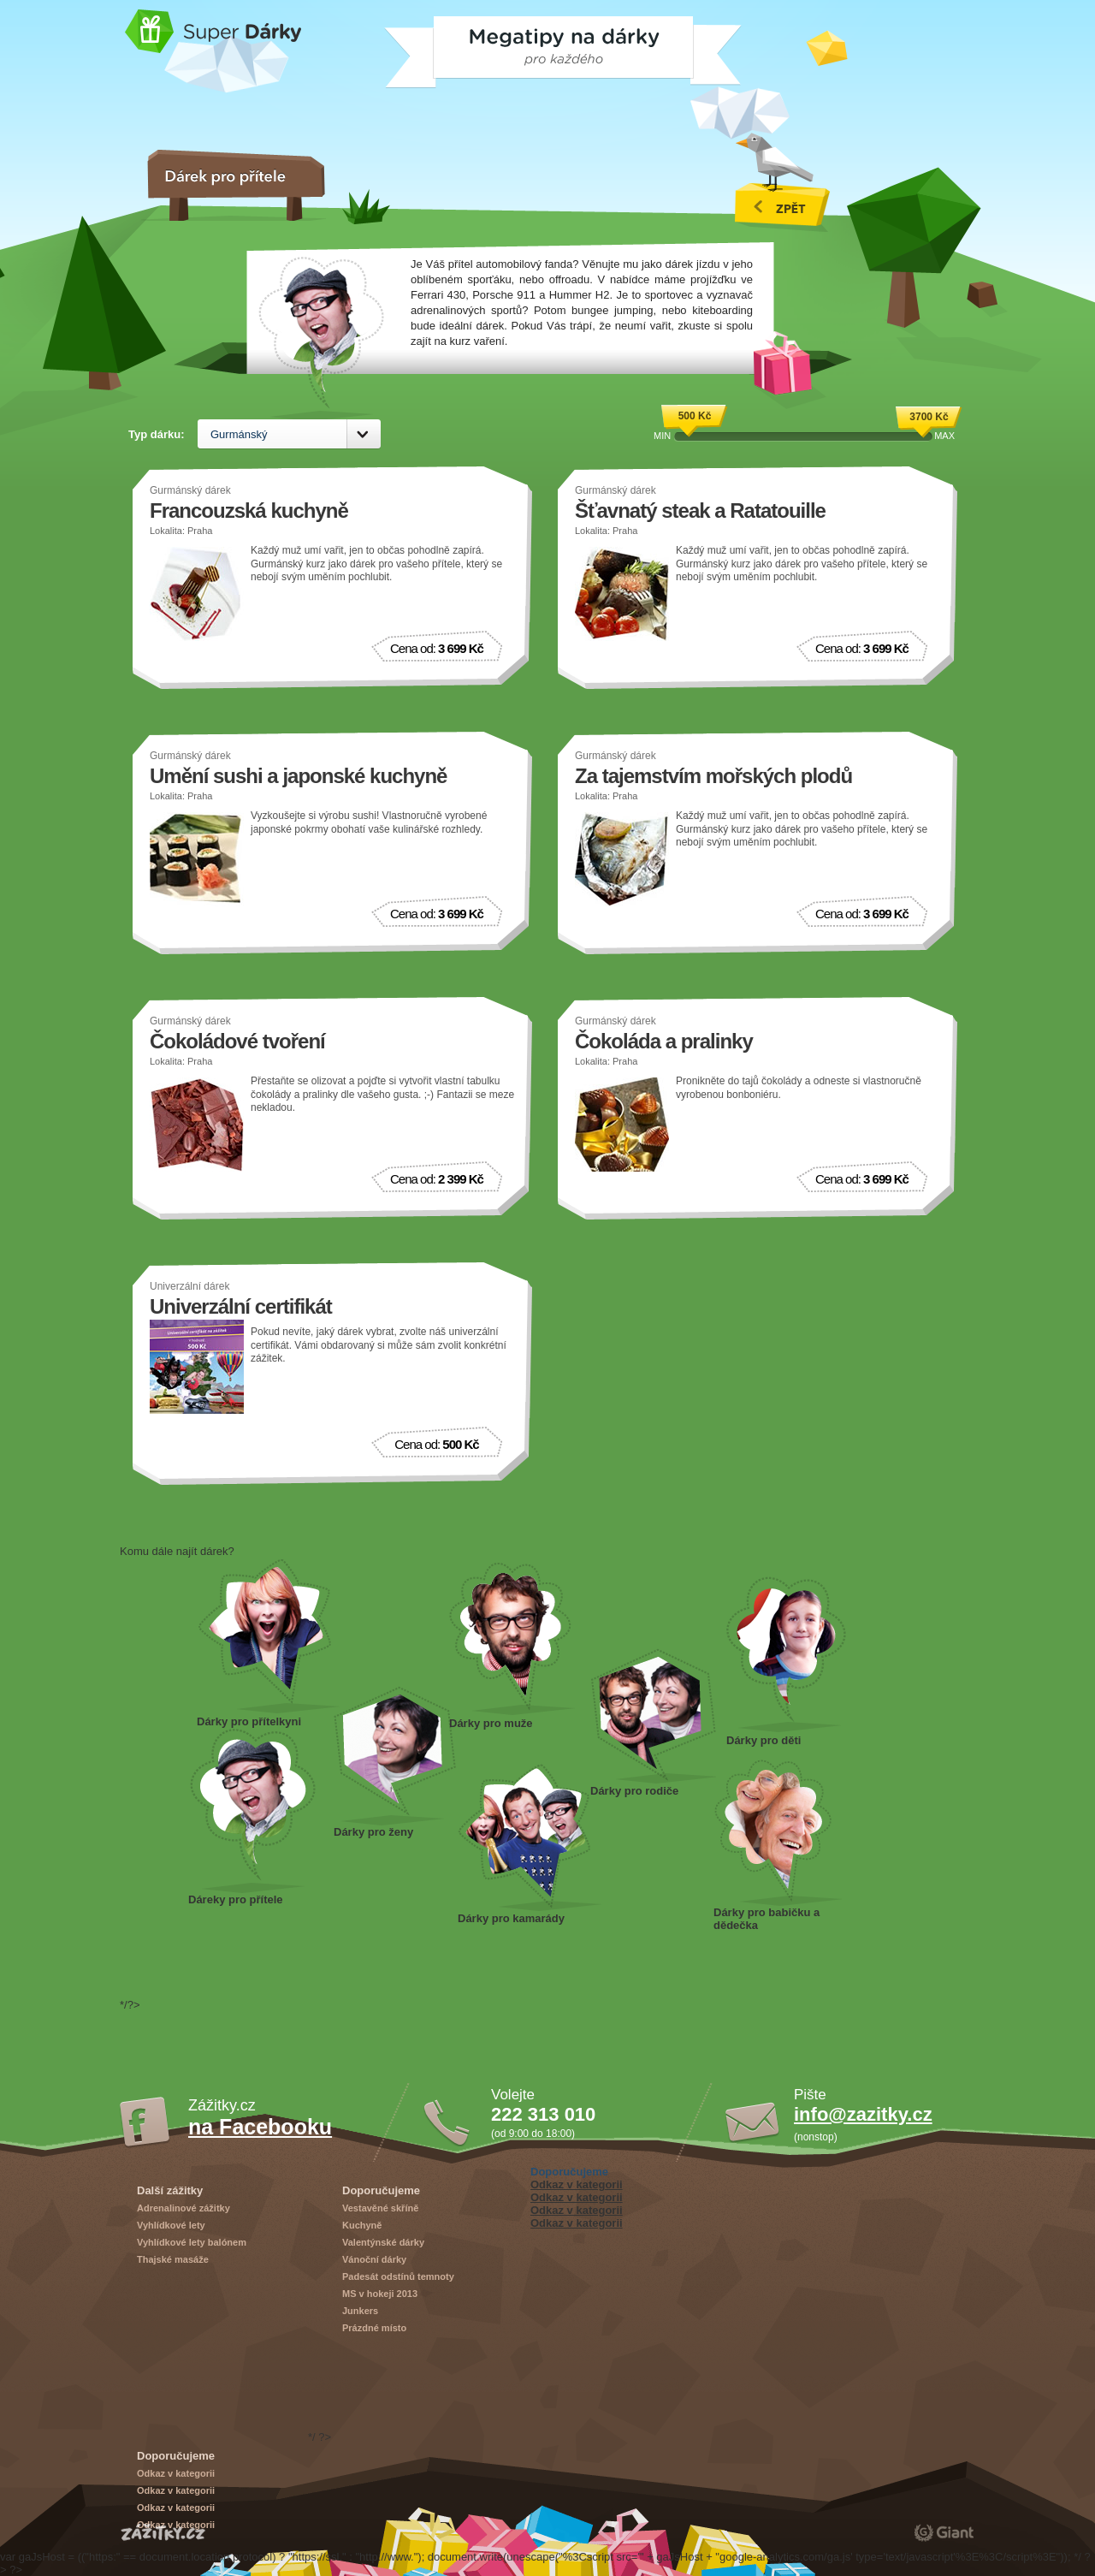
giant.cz (944, 2532)
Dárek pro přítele (252, 1811)
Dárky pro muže (512, 1639)
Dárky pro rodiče (653, 1715)
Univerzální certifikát (241, 1306)
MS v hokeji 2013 (379, 2293)
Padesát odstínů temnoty (398, 2276)
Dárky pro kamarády (529, 1837)
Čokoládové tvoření (237, 1041)
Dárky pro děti (786, 1654)
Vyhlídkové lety (171, 2225)
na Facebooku (260, 2127)
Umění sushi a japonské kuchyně (298, 775)
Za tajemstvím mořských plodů (713, 775)
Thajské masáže (173, 2259)
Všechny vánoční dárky (782, 182)
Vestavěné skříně (380, 2208)
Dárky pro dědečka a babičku (777, 1832)
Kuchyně (362, 2225)
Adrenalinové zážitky (183, 2208)
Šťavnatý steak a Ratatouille (700, 510)
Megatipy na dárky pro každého (429, 46)
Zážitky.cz (163, 2532)
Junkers (360, 2311)
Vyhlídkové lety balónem (191, 2242)
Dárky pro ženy (395, 1755)
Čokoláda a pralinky (664, 1041)
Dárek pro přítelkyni (268, 1636)
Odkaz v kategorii (576, 2184)
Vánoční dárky (374, 2259)
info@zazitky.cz (863, 2114)
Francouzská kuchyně (249, 510)
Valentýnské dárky (383, 2242)
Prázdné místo (374, 2328)
